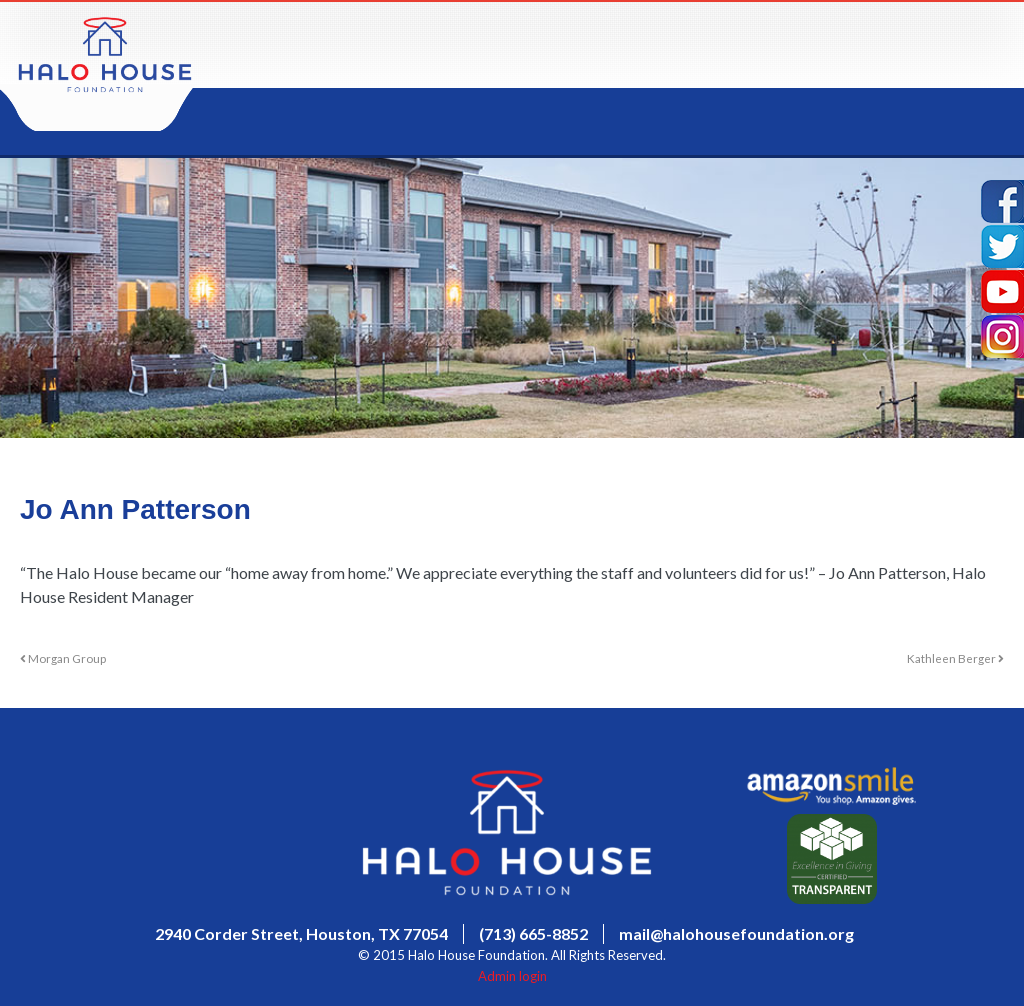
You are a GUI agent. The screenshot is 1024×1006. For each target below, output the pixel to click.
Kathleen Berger (955, 658)
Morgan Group (63, 658)
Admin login (512, 976)
